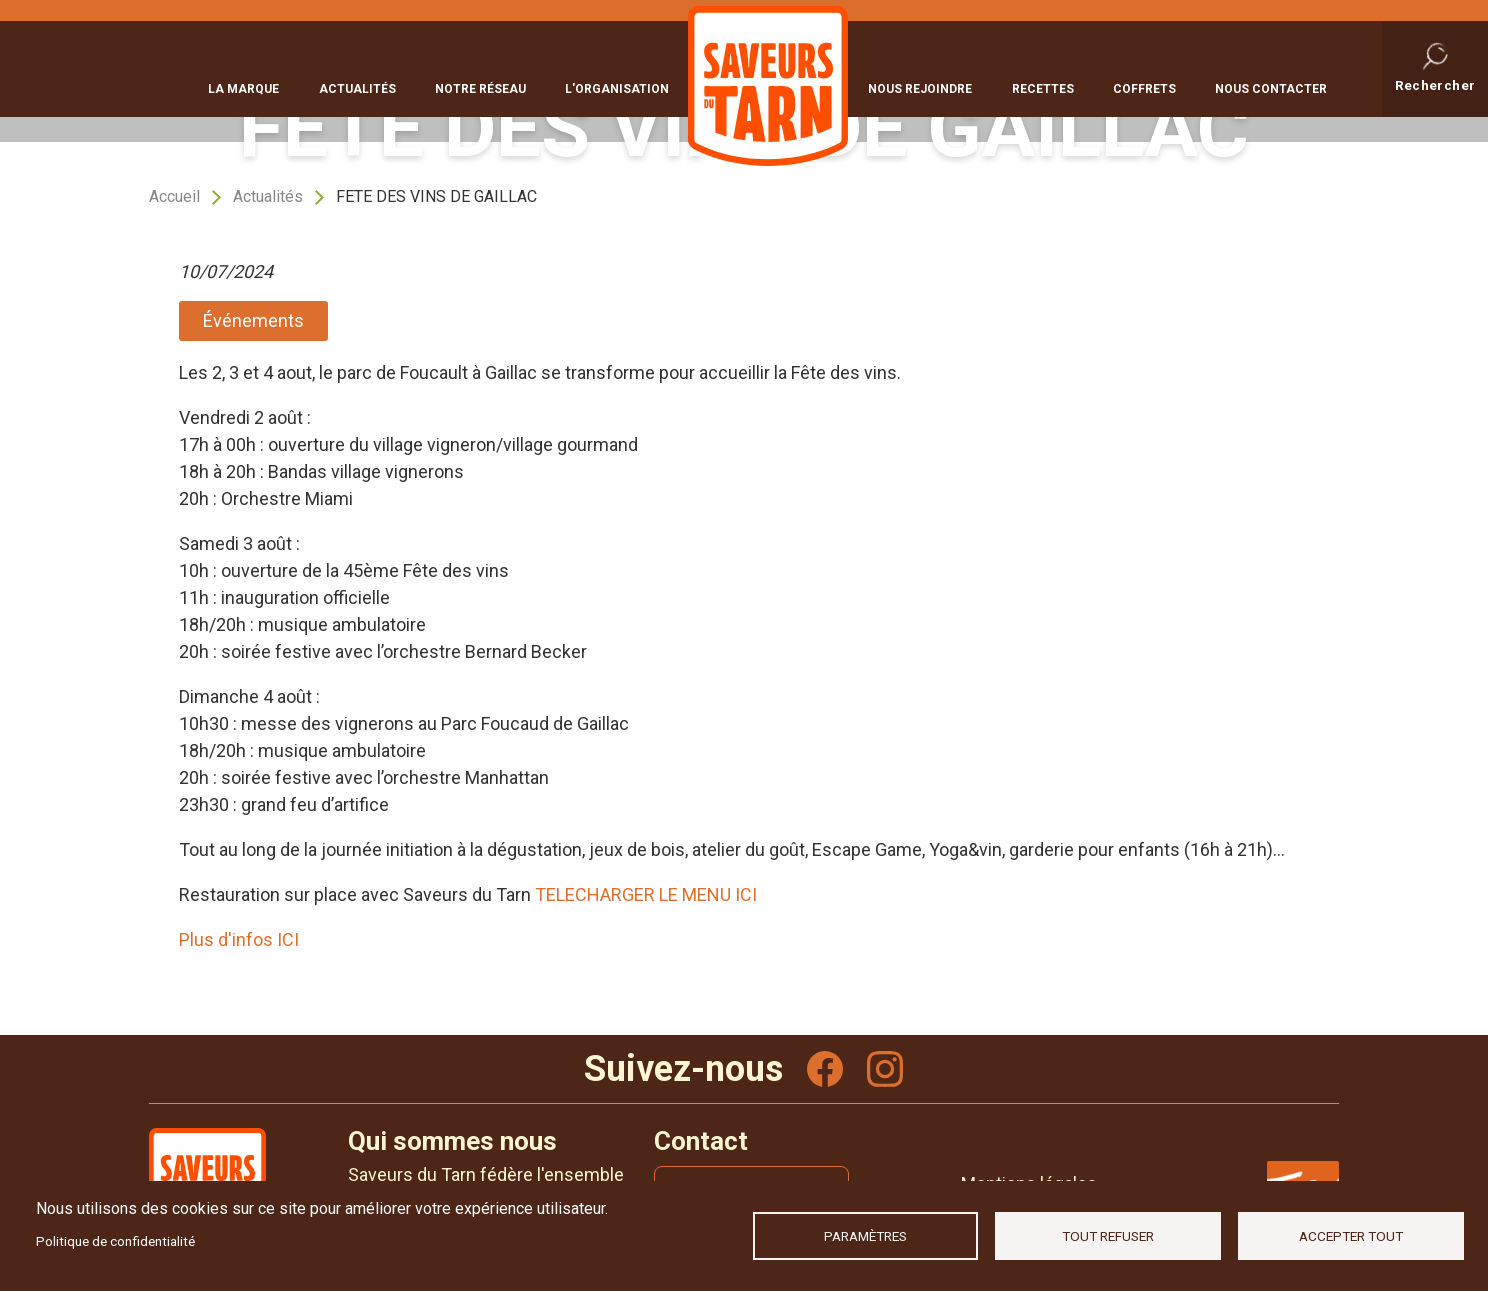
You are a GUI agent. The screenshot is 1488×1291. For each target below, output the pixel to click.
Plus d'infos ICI (241, 939)
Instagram (885, 1069)
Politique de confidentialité (115, 1241)
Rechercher (1435, 84)
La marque (243, 87)
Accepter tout (1351, 1236)
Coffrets (1144, 87)
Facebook (825, 1069)
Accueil (174, 196)
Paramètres (865, 1236)
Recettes (1043, 87)
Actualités (357, 87)
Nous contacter (1271, 87)
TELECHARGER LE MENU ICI (646, 894)
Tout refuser (1108, 1236)
